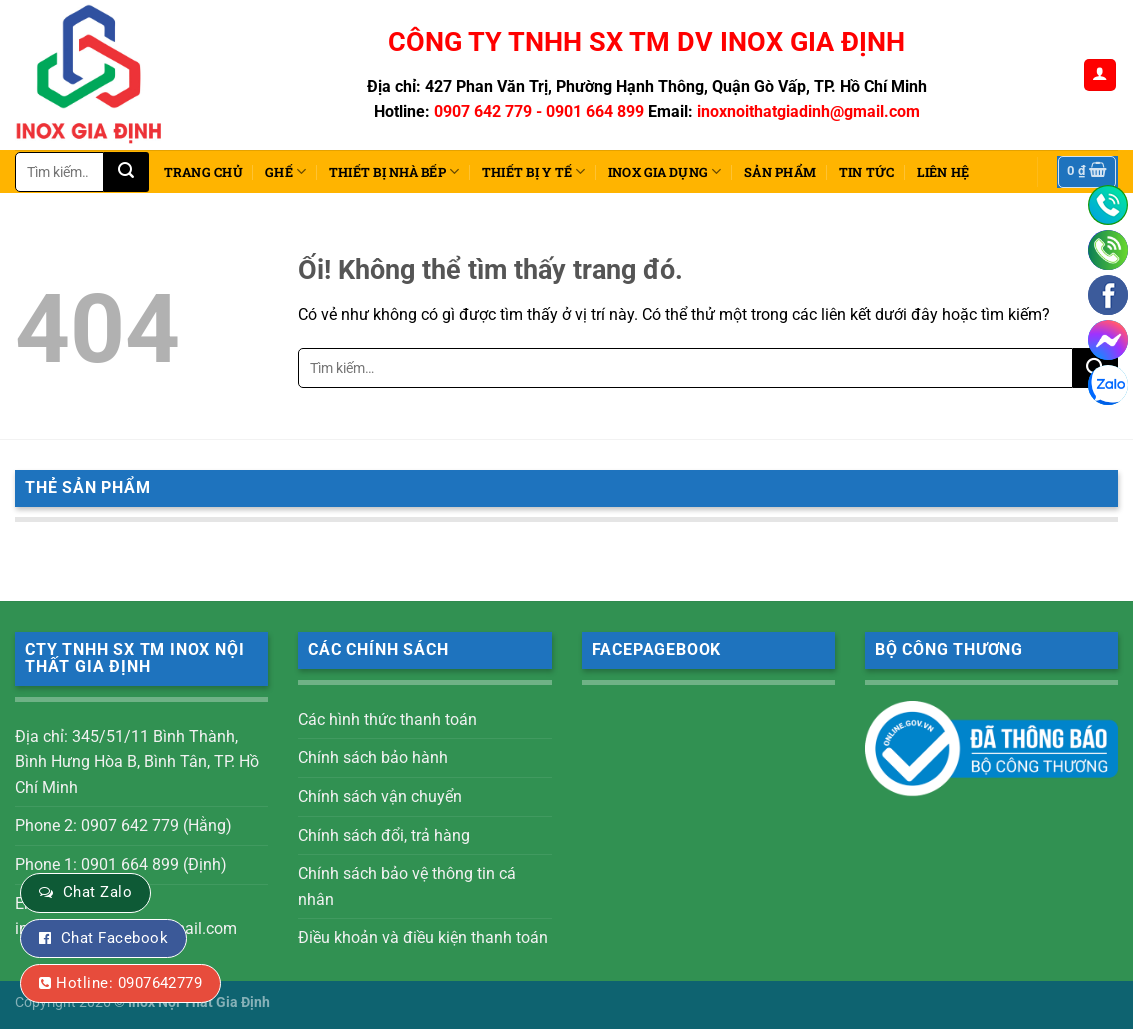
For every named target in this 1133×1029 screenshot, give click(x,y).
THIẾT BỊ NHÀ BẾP (394, 171)
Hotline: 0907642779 (129, 983)
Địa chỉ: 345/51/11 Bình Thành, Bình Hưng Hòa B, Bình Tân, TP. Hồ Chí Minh (137, 762)
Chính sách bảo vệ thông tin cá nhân (407, 886)
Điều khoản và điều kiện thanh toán (423, 937)
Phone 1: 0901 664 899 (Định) (121, 864)
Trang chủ (203, 172)
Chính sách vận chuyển (380, 796)
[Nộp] (126, 172)
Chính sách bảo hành (373, 757)
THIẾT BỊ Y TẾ (534, 171)
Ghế (285, 171)
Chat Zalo (97, 892)
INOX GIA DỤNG (665, 171)
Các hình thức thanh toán (387, 719)
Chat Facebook (114, 938)
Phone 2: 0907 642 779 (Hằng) (123, 825)
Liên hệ (943, 172)
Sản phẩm (780, 172)
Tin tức (867, 172)
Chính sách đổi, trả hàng (384, 835)
